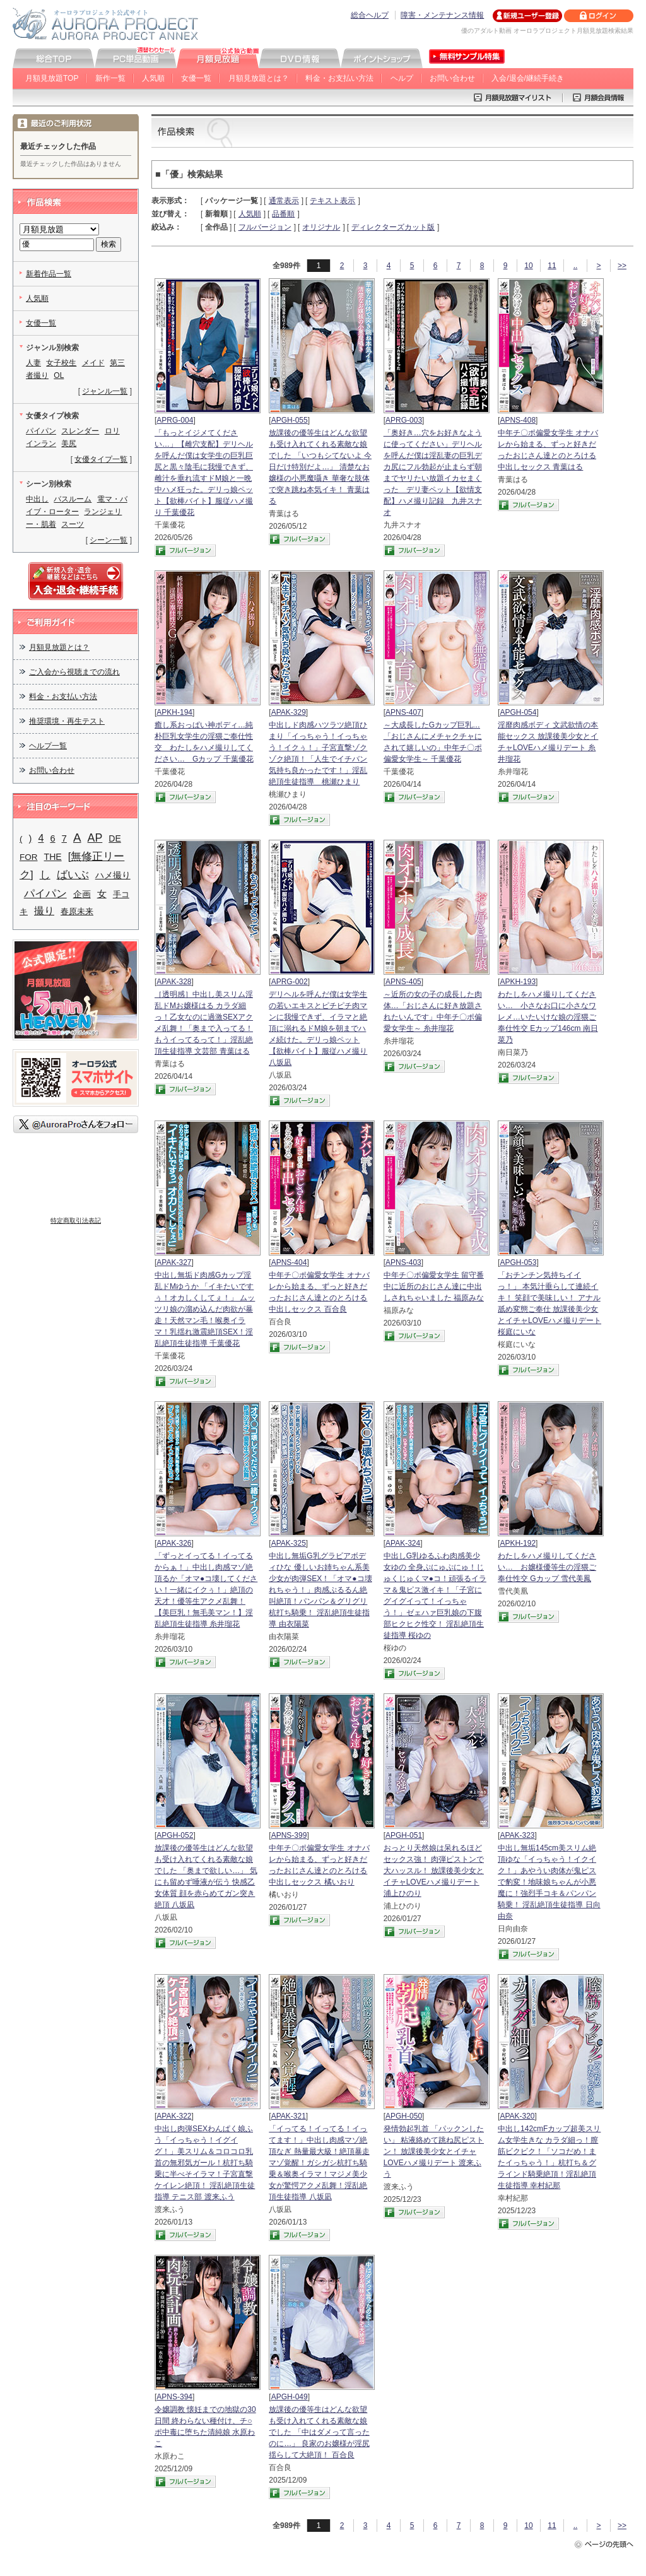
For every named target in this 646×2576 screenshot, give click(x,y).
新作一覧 (110, 78)
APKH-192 (518, 1543)
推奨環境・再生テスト (67, 721)
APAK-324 (402, 1543)
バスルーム (72, 499)
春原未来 (77, 911)
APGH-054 (518, 712)
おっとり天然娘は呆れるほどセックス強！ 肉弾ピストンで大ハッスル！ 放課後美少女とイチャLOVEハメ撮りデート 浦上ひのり (434, 1871)
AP (95, 838)
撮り (44, 910)
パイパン (41, 430)
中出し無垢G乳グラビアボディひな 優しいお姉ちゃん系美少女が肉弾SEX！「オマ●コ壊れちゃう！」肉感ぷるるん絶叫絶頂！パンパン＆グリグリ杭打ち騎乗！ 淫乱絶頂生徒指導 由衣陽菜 (320, 1589)
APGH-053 (518, 1262)
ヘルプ (402, 78)
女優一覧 (196, 78)
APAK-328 (173, 981)
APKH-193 (518, 981)
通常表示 (284, 200)
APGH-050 (403, 2116)
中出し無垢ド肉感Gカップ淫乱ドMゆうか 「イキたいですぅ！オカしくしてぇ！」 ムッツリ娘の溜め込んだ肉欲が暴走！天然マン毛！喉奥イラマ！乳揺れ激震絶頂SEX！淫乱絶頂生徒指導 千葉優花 (205, 1309)
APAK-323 (517, 1835)
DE (115, 838)
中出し (37, 499)
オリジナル (321, 227)
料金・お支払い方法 (339, 78)
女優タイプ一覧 (100, 459)
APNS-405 (403, 981)
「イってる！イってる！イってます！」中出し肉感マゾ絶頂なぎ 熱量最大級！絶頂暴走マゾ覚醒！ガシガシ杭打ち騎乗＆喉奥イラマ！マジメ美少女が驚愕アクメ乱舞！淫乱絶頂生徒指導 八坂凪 (319, 2162)
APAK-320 (517, 2116)
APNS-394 (174, 2396)
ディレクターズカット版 (393, 227)
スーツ (72, 524)
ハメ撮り (113, 875)
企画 (82, 894)
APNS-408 (518, 420)
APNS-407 (403, 712)
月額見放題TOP (51, 78)
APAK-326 (173, 1543)
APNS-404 (289, 1262)
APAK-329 (288, 712)
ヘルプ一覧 (48, 745)
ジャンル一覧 (104, 391)
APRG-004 (174, 420)
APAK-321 (288, 2116)
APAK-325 (288, 1543)
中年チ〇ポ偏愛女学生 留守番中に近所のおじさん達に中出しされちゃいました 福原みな (434, 1286)
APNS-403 (403, 1262)
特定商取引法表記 (75, 1220)
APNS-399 (289, 1835)
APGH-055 (289, 420)
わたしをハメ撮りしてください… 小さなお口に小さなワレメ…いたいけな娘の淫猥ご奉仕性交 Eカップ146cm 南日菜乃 (548, 1017)
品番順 (283, 213)
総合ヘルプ (370, 15)
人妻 (33, 362)
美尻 (68, 443)
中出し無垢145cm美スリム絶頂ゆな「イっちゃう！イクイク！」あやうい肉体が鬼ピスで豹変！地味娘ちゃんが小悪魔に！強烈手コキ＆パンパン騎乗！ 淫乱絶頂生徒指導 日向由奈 (549, 1882)
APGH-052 (174, 1835)
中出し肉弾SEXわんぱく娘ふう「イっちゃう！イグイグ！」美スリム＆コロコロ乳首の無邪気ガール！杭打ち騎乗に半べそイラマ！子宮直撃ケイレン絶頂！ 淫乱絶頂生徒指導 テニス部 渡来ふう (205, 2162)
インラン (41, 443)
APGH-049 (289, 2396)
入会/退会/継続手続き (527, 78)
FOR (29, 857)
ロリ (112, 430)
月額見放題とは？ (258, 78)
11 (552, 265)
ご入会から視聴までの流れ (74, 672)
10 (528, 265)
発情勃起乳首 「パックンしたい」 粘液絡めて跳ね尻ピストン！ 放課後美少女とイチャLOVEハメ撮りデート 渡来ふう (434, 2151)
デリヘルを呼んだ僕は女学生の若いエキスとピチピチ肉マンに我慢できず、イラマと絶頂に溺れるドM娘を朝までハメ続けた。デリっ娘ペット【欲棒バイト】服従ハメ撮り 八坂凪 (318, 1028)
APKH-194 (174, 712)
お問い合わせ (452, 78)
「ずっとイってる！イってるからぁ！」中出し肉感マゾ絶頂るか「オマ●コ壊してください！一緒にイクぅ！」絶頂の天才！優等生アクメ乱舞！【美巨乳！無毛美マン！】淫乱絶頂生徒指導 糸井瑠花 (206, 1589)
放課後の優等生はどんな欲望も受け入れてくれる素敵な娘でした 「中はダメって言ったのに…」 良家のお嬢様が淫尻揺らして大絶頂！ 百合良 (319, 2432)
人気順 (153, 78)
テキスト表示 (332, 200)
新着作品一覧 (48, 273)
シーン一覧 (108, 540)
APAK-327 (173, 1262)
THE (53, 857)
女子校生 (61, 362)
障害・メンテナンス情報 (442, 15)
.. (575, 265)
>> (622, 265)
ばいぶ (73, 874)
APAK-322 (173, 2116)
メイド (93, 362)
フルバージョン (264, 227)
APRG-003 (403, 420)
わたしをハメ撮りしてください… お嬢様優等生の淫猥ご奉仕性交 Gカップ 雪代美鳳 (547, 1567)
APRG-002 (289, 981)
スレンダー (80, 430)
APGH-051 (403, 1835)
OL (59, 375)
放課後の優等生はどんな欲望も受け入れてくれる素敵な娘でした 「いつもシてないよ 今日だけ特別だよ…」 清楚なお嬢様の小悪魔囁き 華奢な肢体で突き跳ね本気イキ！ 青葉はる (320, 466)
